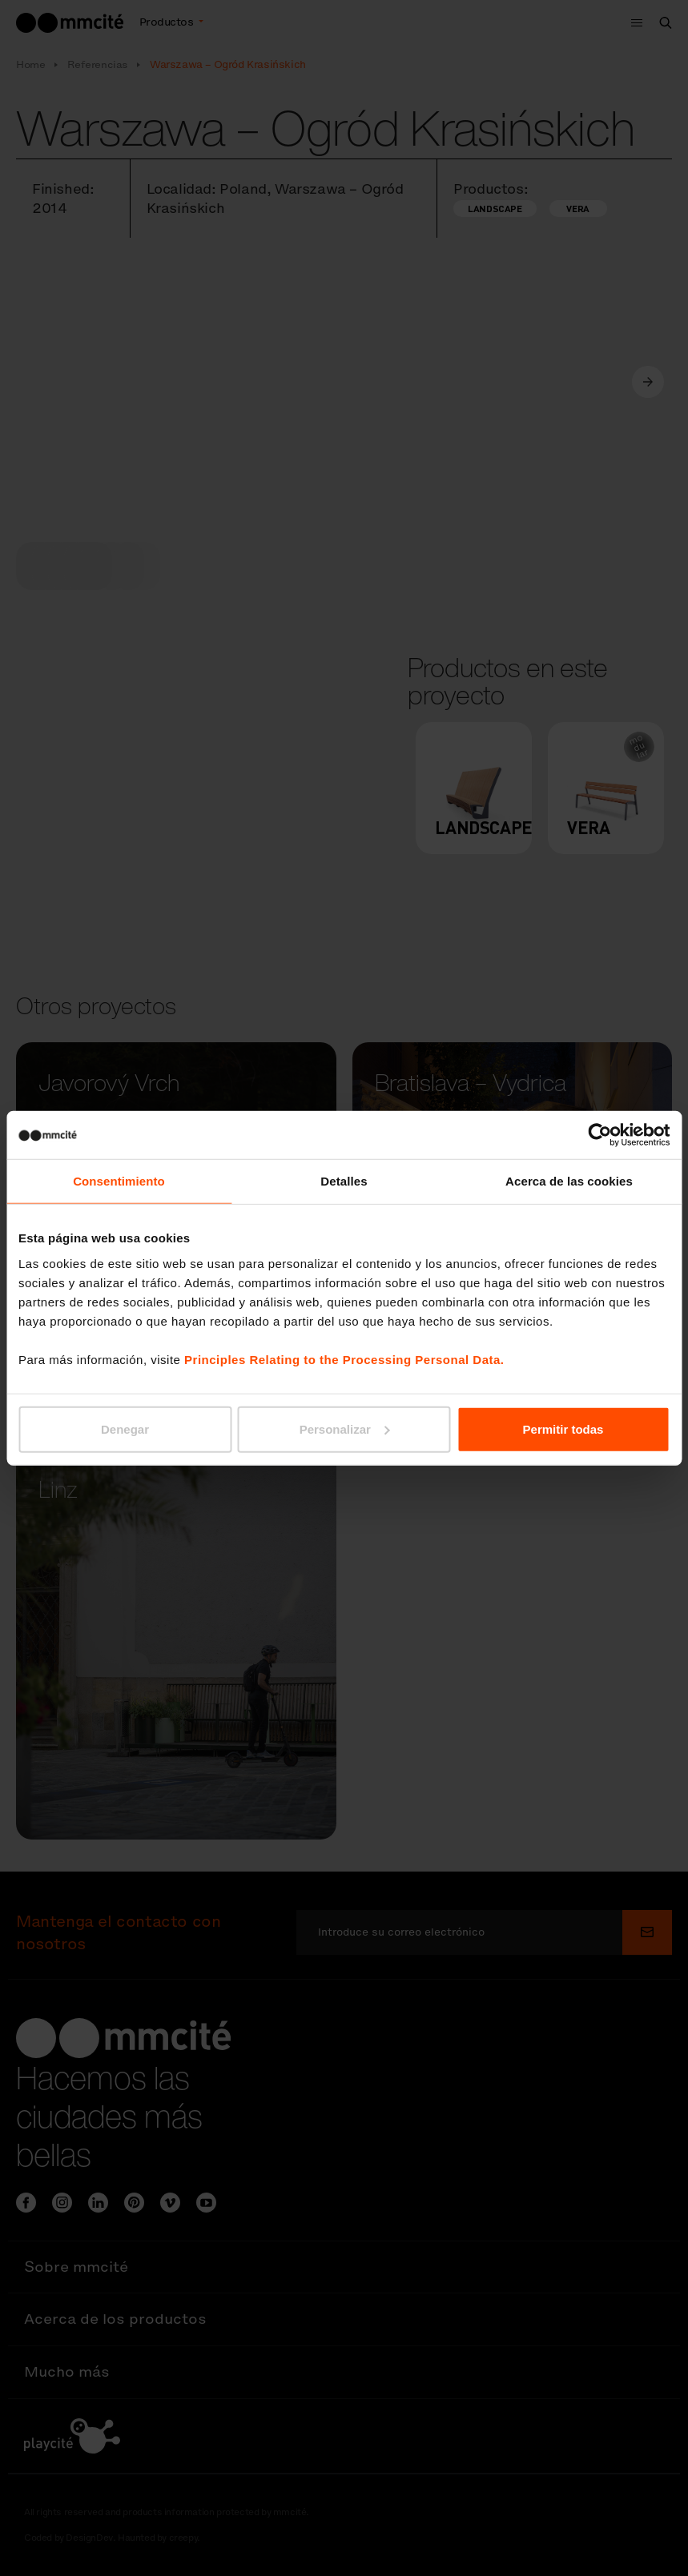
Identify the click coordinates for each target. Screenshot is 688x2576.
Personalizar (345, 1428)
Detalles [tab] (343, 1181)
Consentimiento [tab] (119, 1181)
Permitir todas (563, 1428)
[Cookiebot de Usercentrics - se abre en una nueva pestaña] (599, 1135)
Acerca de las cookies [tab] (569, 1181)
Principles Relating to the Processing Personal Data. (344, 1359)
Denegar (125, 1428)
